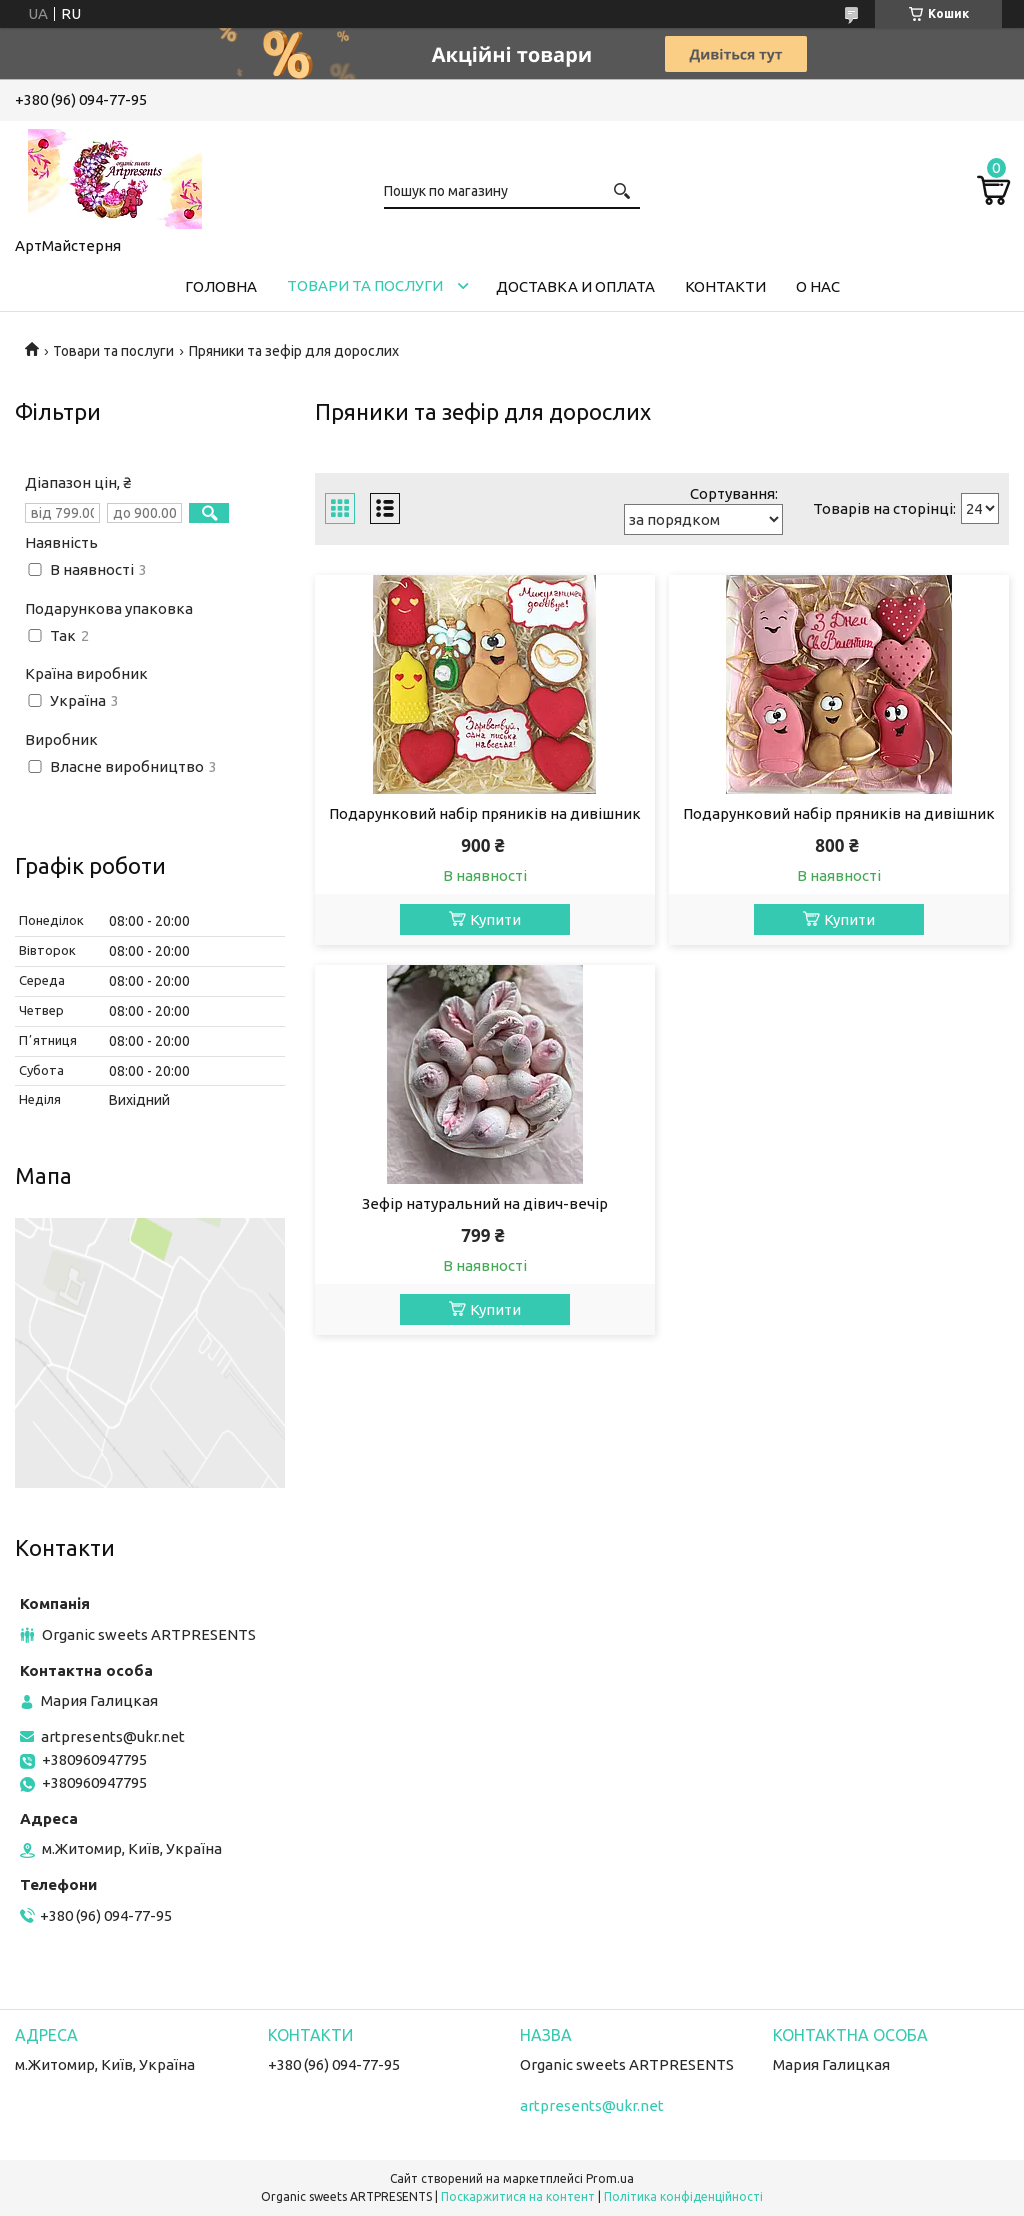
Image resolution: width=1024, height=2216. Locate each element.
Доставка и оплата (575, 286)
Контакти (725, 286)
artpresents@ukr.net (113, 1736)
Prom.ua (610, 2178)
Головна (221, 286)
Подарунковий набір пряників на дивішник (485, 813)
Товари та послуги (365, 285)
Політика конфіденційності (683, 2196)
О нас (818, 286)
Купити (495, 919)
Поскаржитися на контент (518, 2196)
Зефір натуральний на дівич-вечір (485, 1203)
